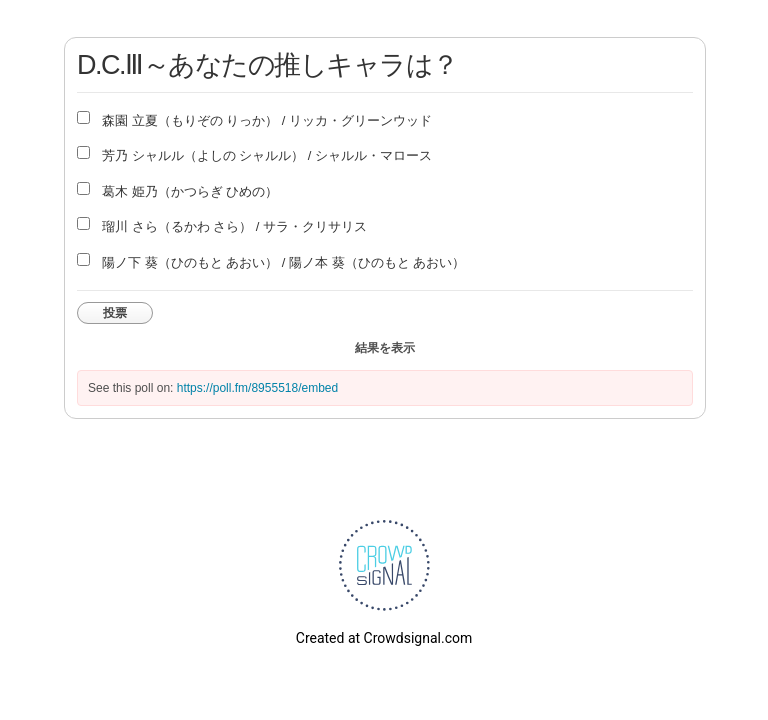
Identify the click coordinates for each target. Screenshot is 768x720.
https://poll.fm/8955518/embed (257, 388)
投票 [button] (115, 313)
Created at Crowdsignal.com (384, 638)
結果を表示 (385, 348)
